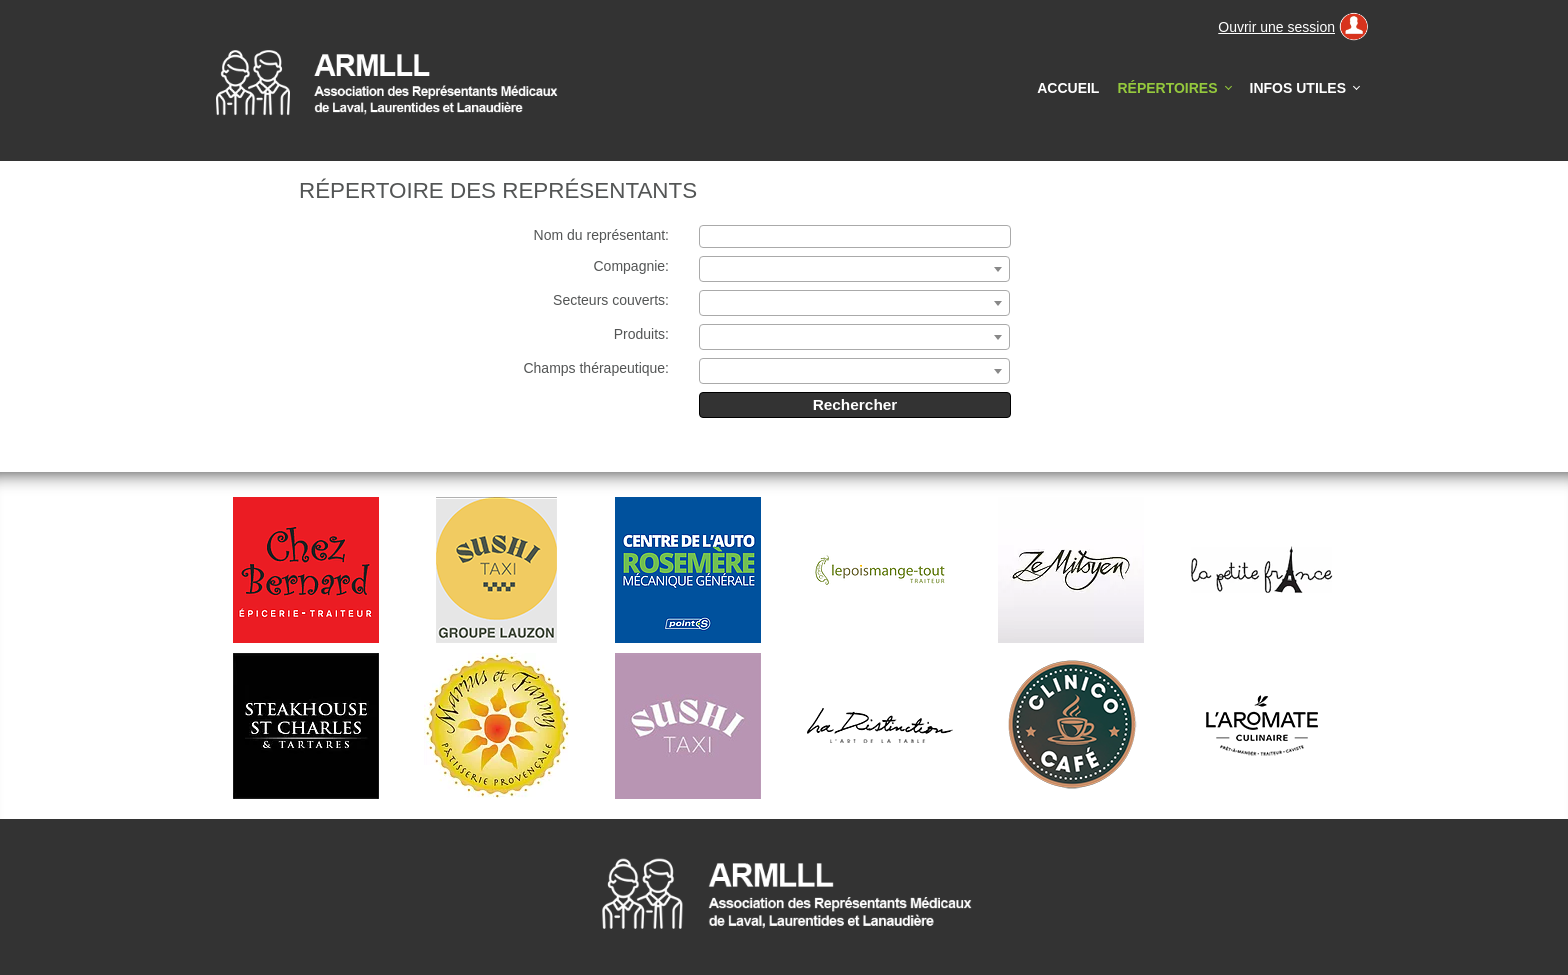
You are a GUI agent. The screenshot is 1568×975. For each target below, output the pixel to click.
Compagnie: (632, 266)
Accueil (1068, 88)
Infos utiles (1298, 88)
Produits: (641, 334)
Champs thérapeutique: (596, 368)
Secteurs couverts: (611, 300)
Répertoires (1178, 94)
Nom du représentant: (601, 235)
